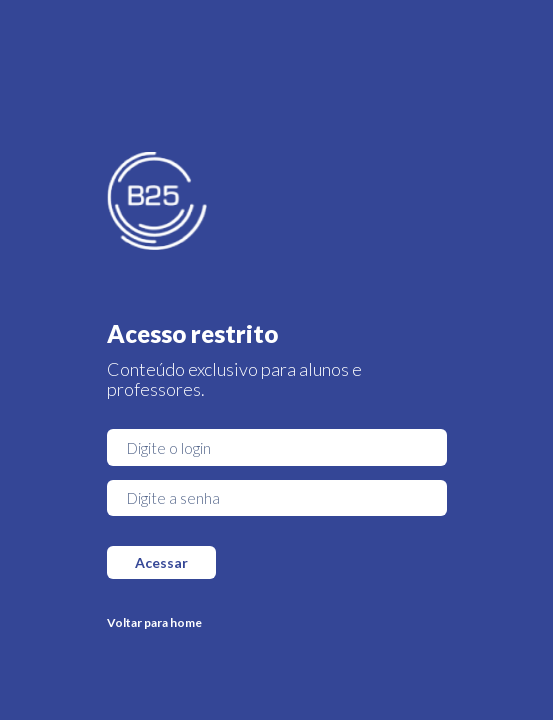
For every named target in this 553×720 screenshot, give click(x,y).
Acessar (161, 562)
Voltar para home (154, 622)
